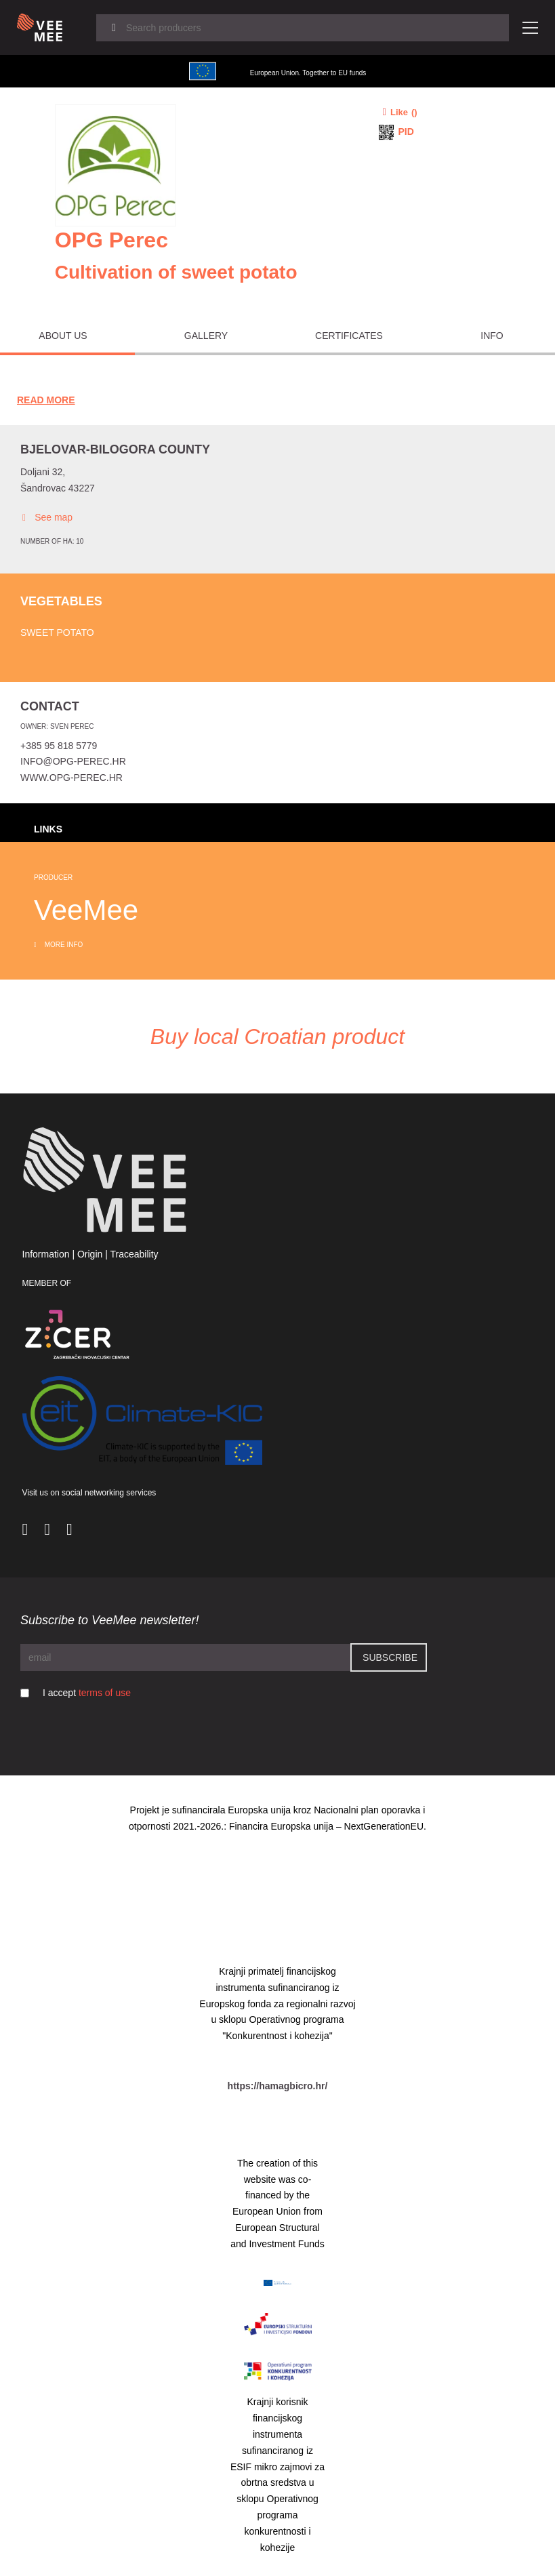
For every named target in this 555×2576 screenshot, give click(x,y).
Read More (46, 400)
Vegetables (61, 601)
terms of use (105, 1692)
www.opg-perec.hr (71, 777)
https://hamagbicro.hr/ (278, 2085)
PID (405, 131)
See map (46, 517)
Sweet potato (57, 632)
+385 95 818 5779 (58, 745)
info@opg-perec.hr (73, 761)
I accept (87, 1692)
